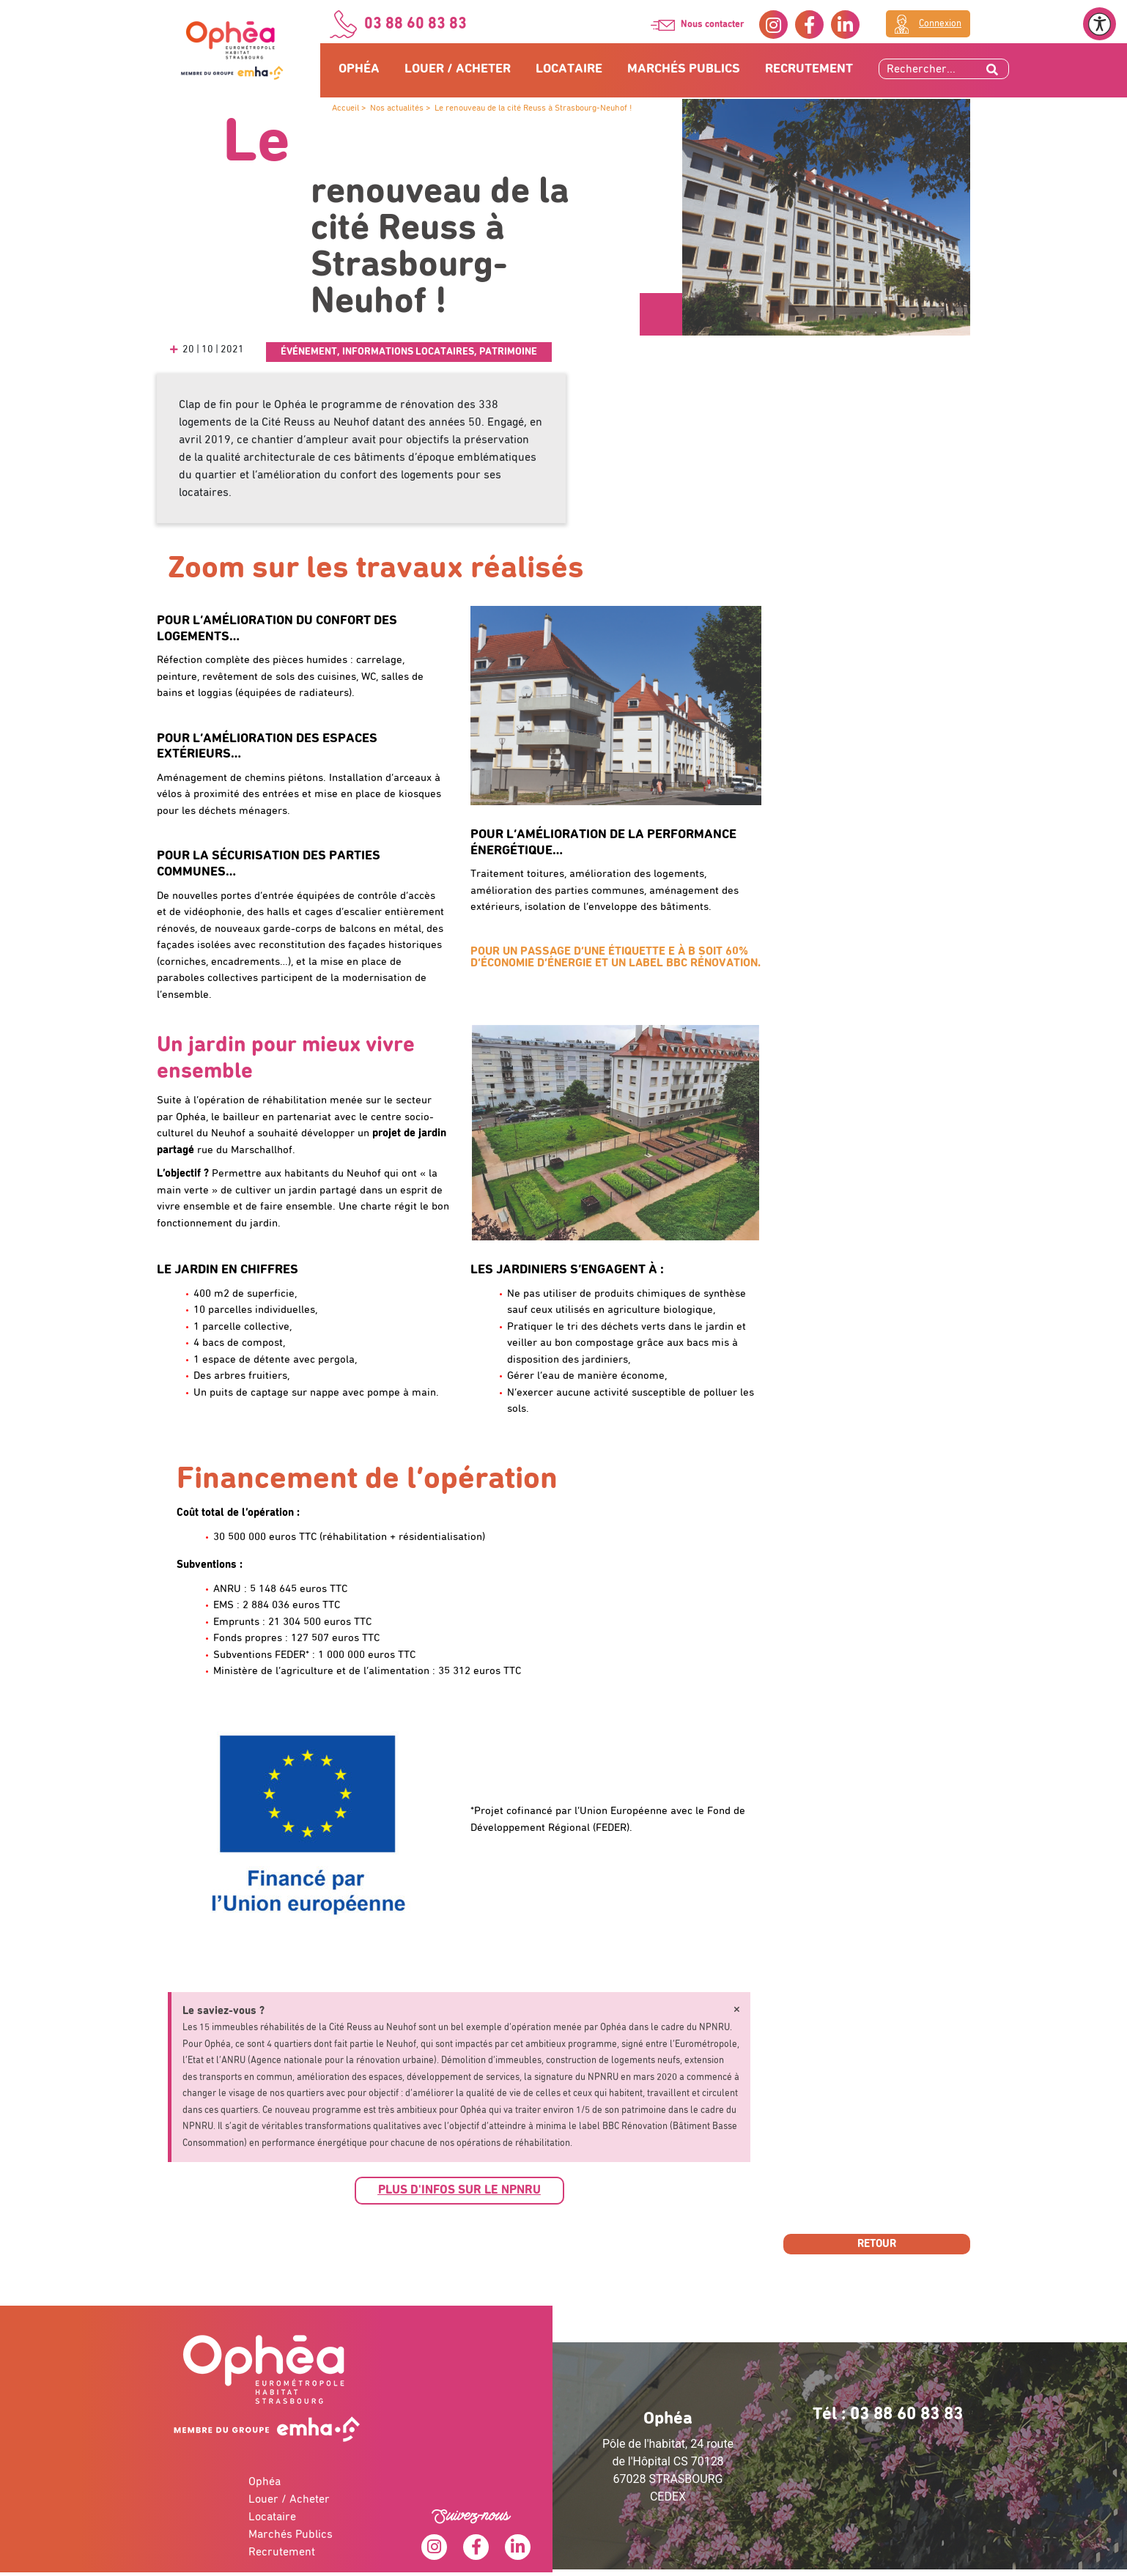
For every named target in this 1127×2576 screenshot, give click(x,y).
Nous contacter (712, 24)
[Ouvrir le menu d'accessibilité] (1099, 23)
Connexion (940, 24)
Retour (876, 2243)
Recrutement (809, 68)
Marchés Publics (683, 68)
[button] (459, 2191)
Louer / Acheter (457, 68)
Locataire (569, 68)
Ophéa (359, 68)
